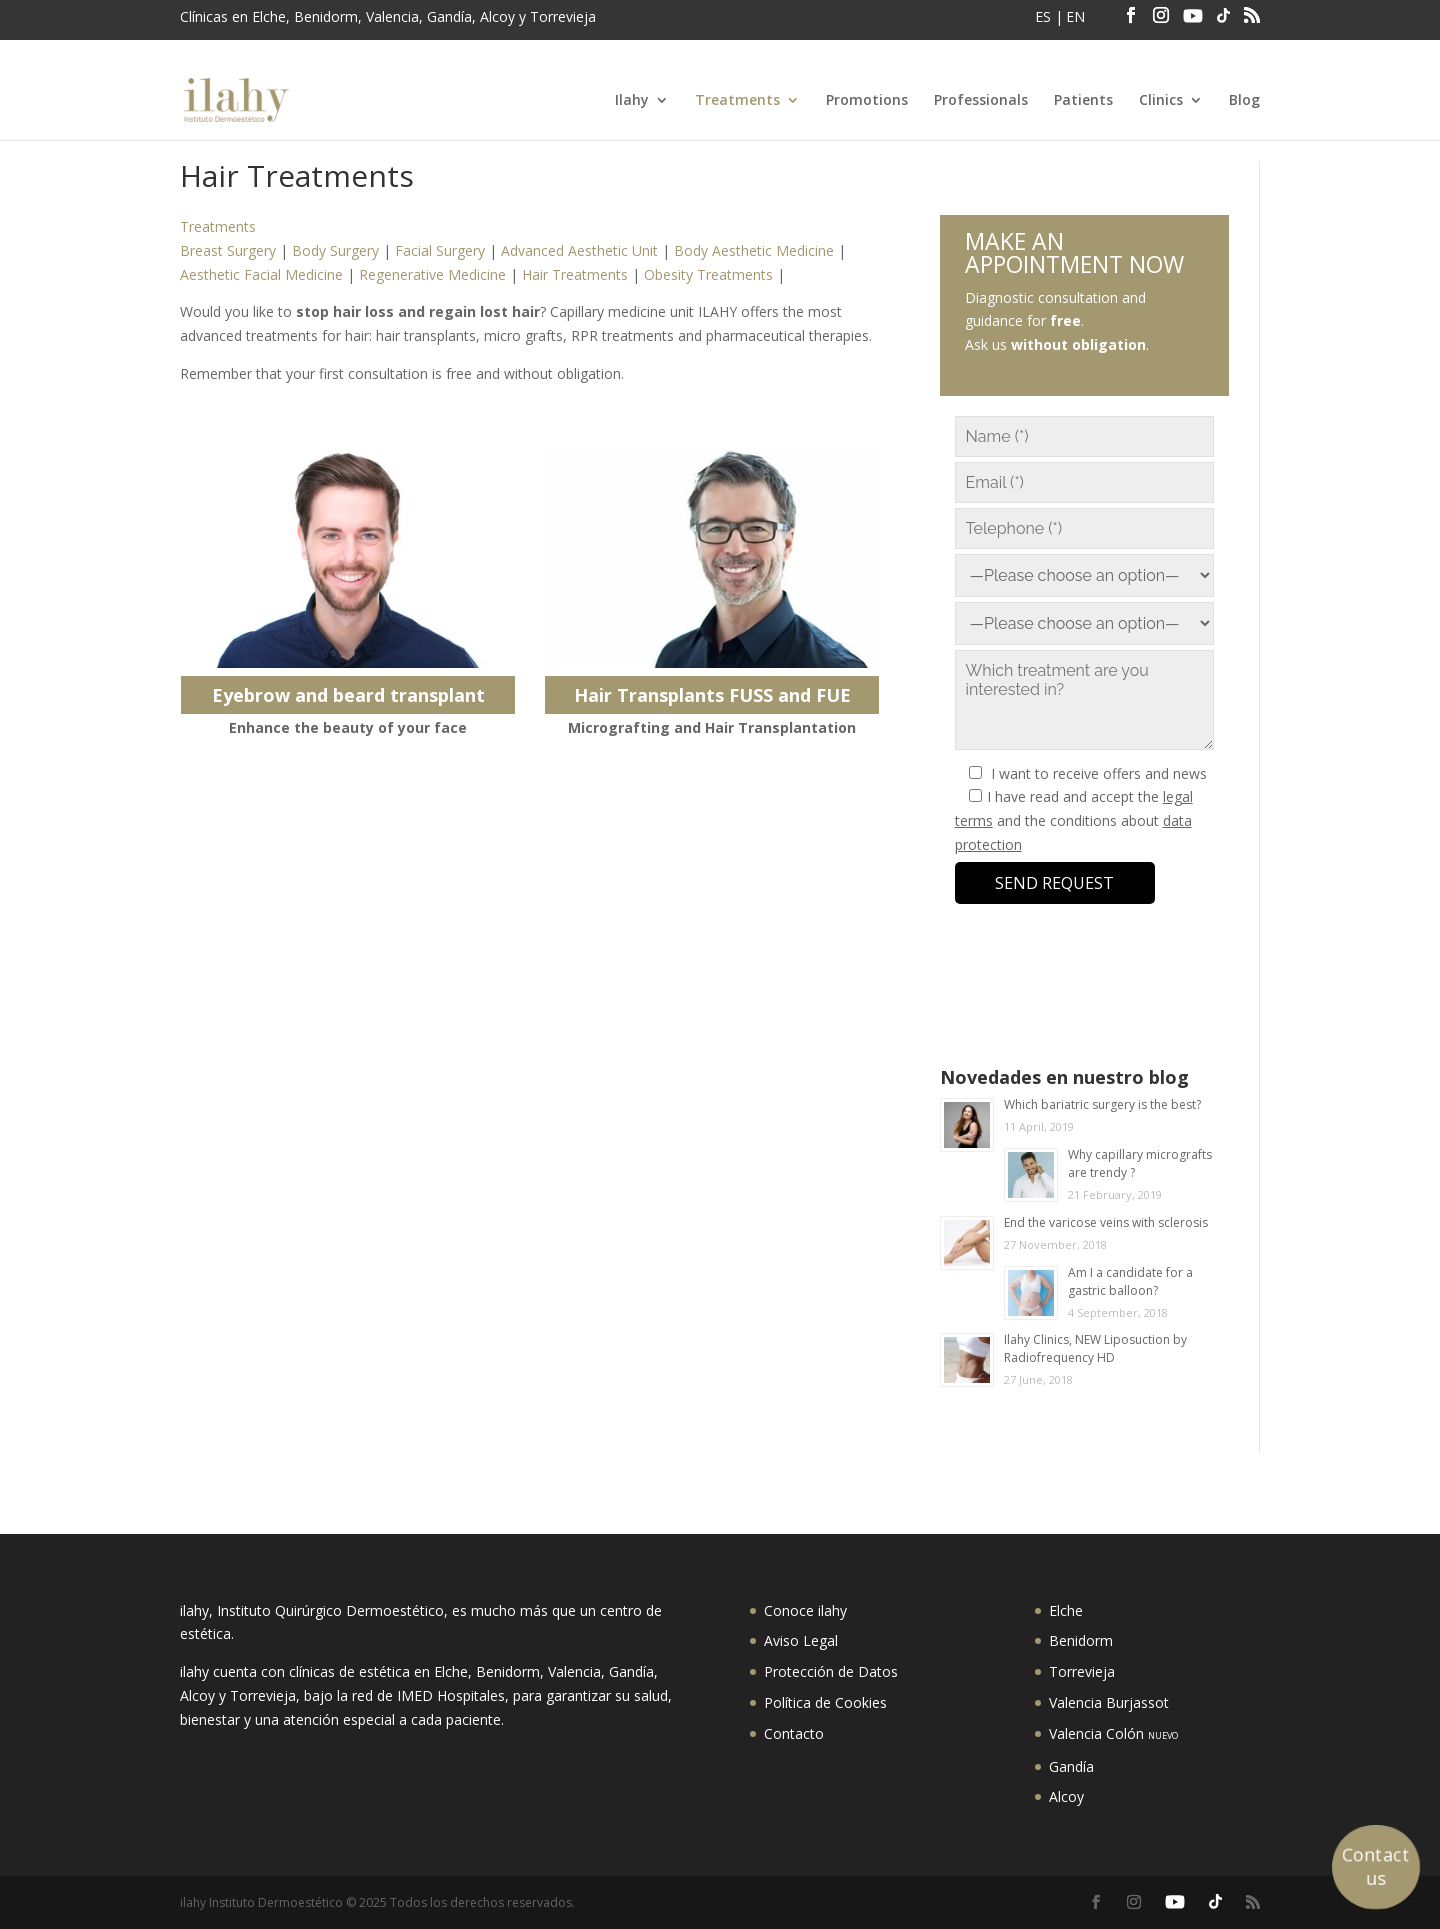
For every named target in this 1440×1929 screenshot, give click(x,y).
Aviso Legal (801, 1640)
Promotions (867, 101)
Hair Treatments (575, 274)
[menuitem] (1045, 23)
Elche (1066, 1610)
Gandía (1071, 1766)
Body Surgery (335, 250)
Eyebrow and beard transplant (348, 695)
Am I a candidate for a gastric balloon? (1130, 1281)
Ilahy (632, 101)
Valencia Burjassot (1109, 1702)
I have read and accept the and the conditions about (1074, 820)
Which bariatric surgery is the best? (1102, 1104)
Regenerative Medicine (432, 274)
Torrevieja (1082, 1671)
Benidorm (1081, 1640)
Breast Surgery (228, 250)
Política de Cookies (825, 1702)
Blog (1244, 101)
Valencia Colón (1113, 1733)
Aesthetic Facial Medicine (261, 274)
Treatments (737, 101)
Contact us (1376, 1866)
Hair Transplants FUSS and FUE (712, 695)
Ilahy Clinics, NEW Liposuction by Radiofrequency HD (1095, 1348)
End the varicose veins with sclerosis (1106, 1222)
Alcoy (1066, 1796)
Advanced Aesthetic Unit (579, 250)
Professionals (981, 101)
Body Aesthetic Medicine (754, 250)
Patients (1083, 101)
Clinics (1161, 101)
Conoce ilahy (805, 1610)
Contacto (794, 1733)
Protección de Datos (831, 1671)
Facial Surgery (440, 250)
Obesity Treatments (708, 274)
